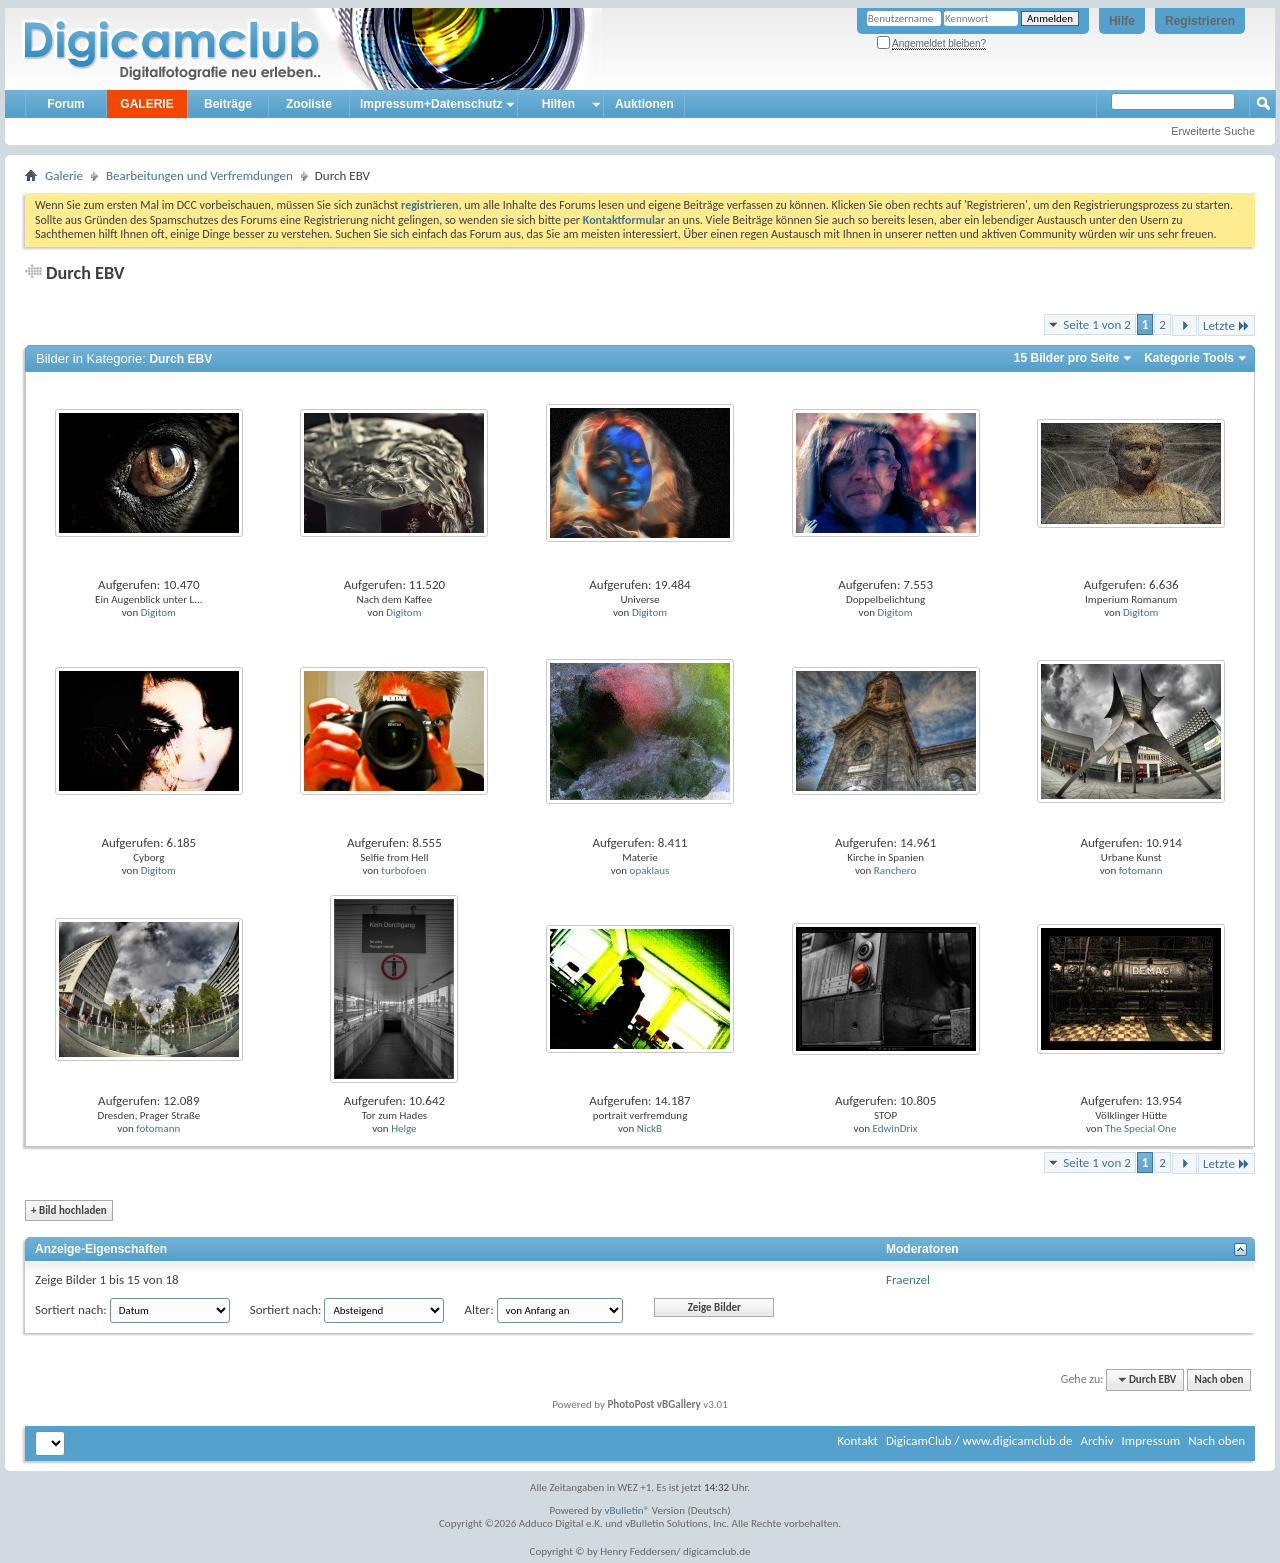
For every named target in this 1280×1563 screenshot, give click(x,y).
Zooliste (309, 104)
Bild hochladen (69, 1210)
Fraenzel (908, 1279)
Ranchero (895, 870)
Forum (65, 104)
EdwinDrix (895, 1128)
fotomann (1141, 870)
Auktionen (644, 104)
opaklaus (650, 870)
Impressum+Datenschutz (431, 104)
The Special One (1140, 1128)
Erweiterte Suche (1213, 131)
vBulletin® (627, 1510)
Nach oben (1218, 1379)
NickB (649, 1128)
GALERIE (146, 104)
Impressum (1150, 1440)
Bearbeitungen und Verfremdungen (199, 175)
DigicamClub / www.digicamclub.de (979, 1440)
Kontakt (857, 1440)
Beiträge (228, 104)
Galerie (64, 175)
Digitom (158, 612)
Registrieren (1200, 21)
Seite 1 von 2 (1097, 324)
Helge (403, 1128)
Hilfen (558, 104)
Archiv (1096, 1440)
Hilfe (1122, 21)
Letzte (1226, 325)
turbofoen (403, 870)
